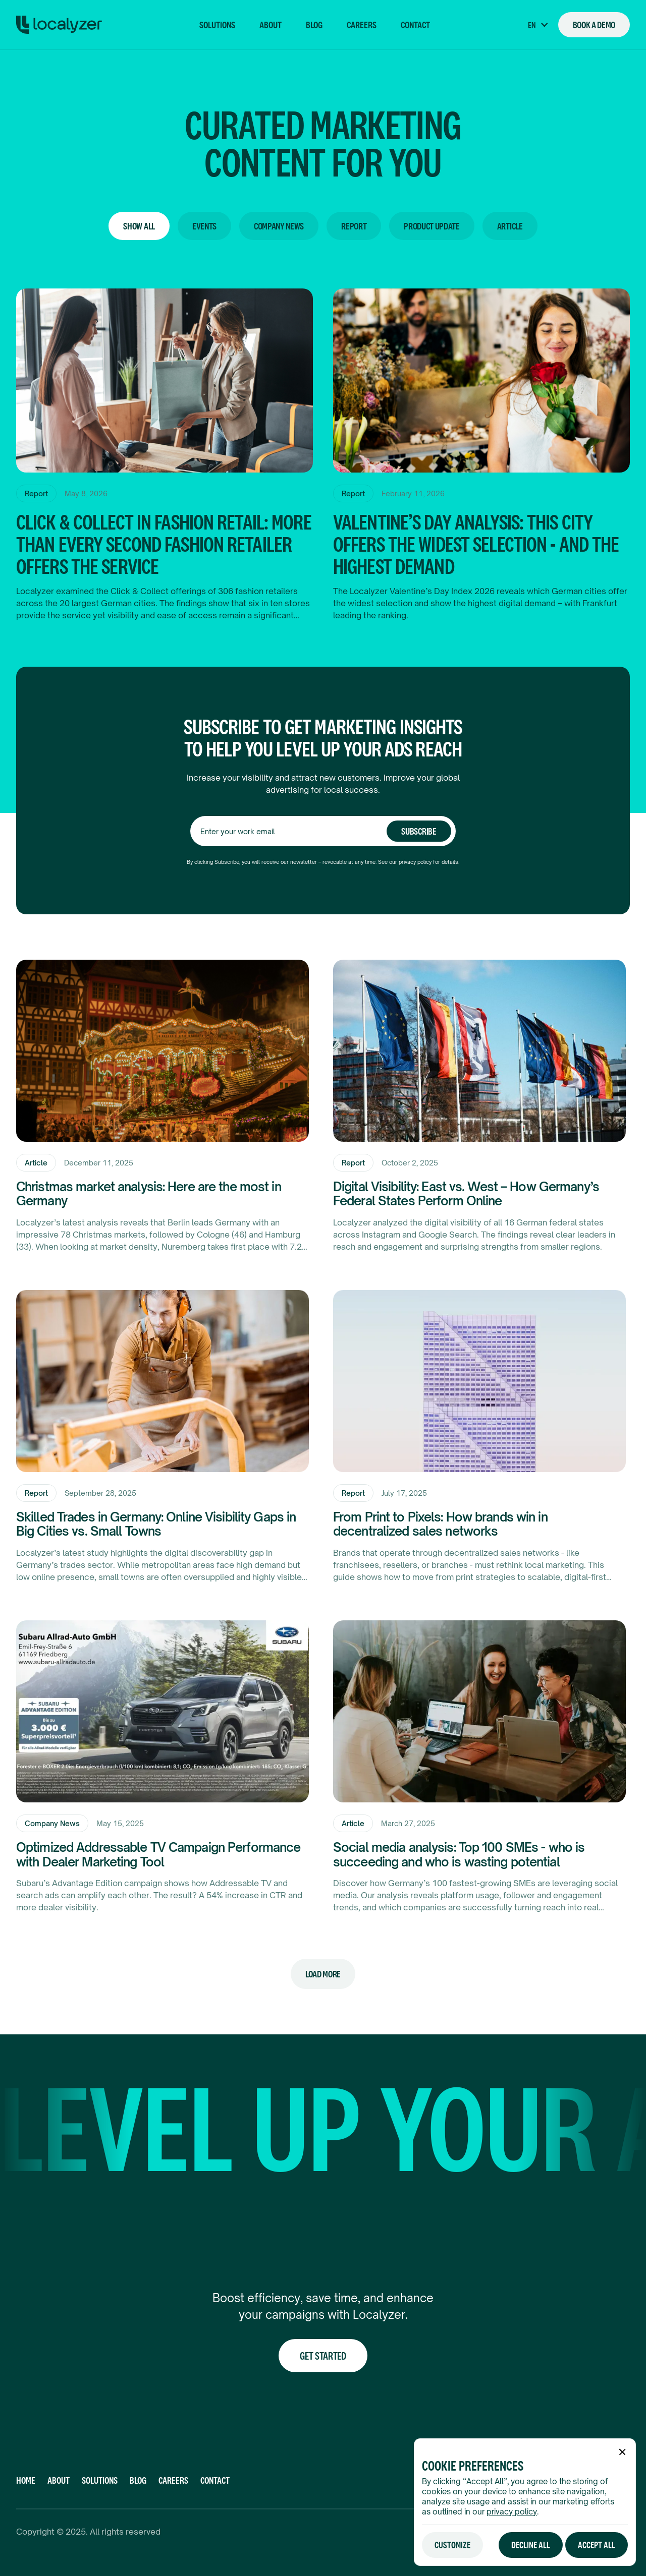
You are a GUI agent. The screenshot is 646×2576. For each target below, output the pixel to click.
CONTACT (215, 2480)
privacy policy (512, 2511)
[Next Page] (323, 1974)
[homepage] (59, 25)
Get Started (323, 2356)
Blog (314, 24)
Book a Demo (594, 24)
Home (25, 2480)
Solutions (217, 24)
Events (204, 225)
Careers (361, 24)
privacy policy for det (424, 862)
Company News (279, 225)
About (270, 24)
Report (353, 225)
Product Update (432, 225)
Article (510, 225)
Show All (138, 225)
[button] (538, 25)
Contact (415, 24)
